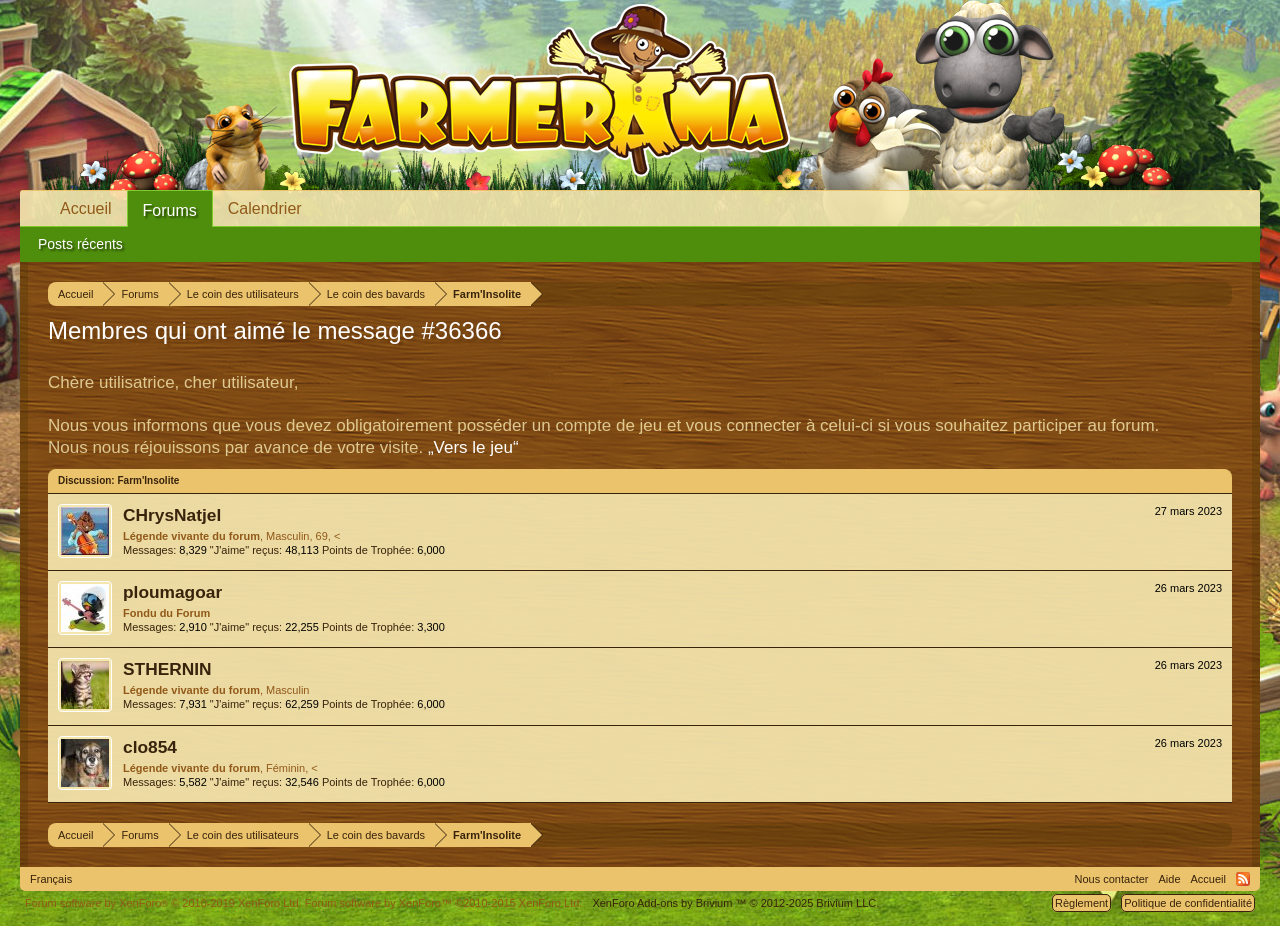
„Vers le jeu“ (473, 447)
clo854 (150, 747)
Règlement (1081, 903)
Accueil (86, 208)
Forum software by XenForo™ (444, 903)
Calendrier (265, 208)
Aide (1170, 879)
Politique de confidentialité (1188, 903)
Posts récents (80, 244)
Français (51, 879)
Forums (170, 210)
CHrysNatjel (172, 515)
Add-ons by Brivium (735, 903)
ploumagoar (172, 592)
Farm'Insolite (148, 480)
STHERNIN (167, 669)
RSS (1243, 879)
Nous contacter (1112, 879)
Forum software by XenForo (163, 903)
